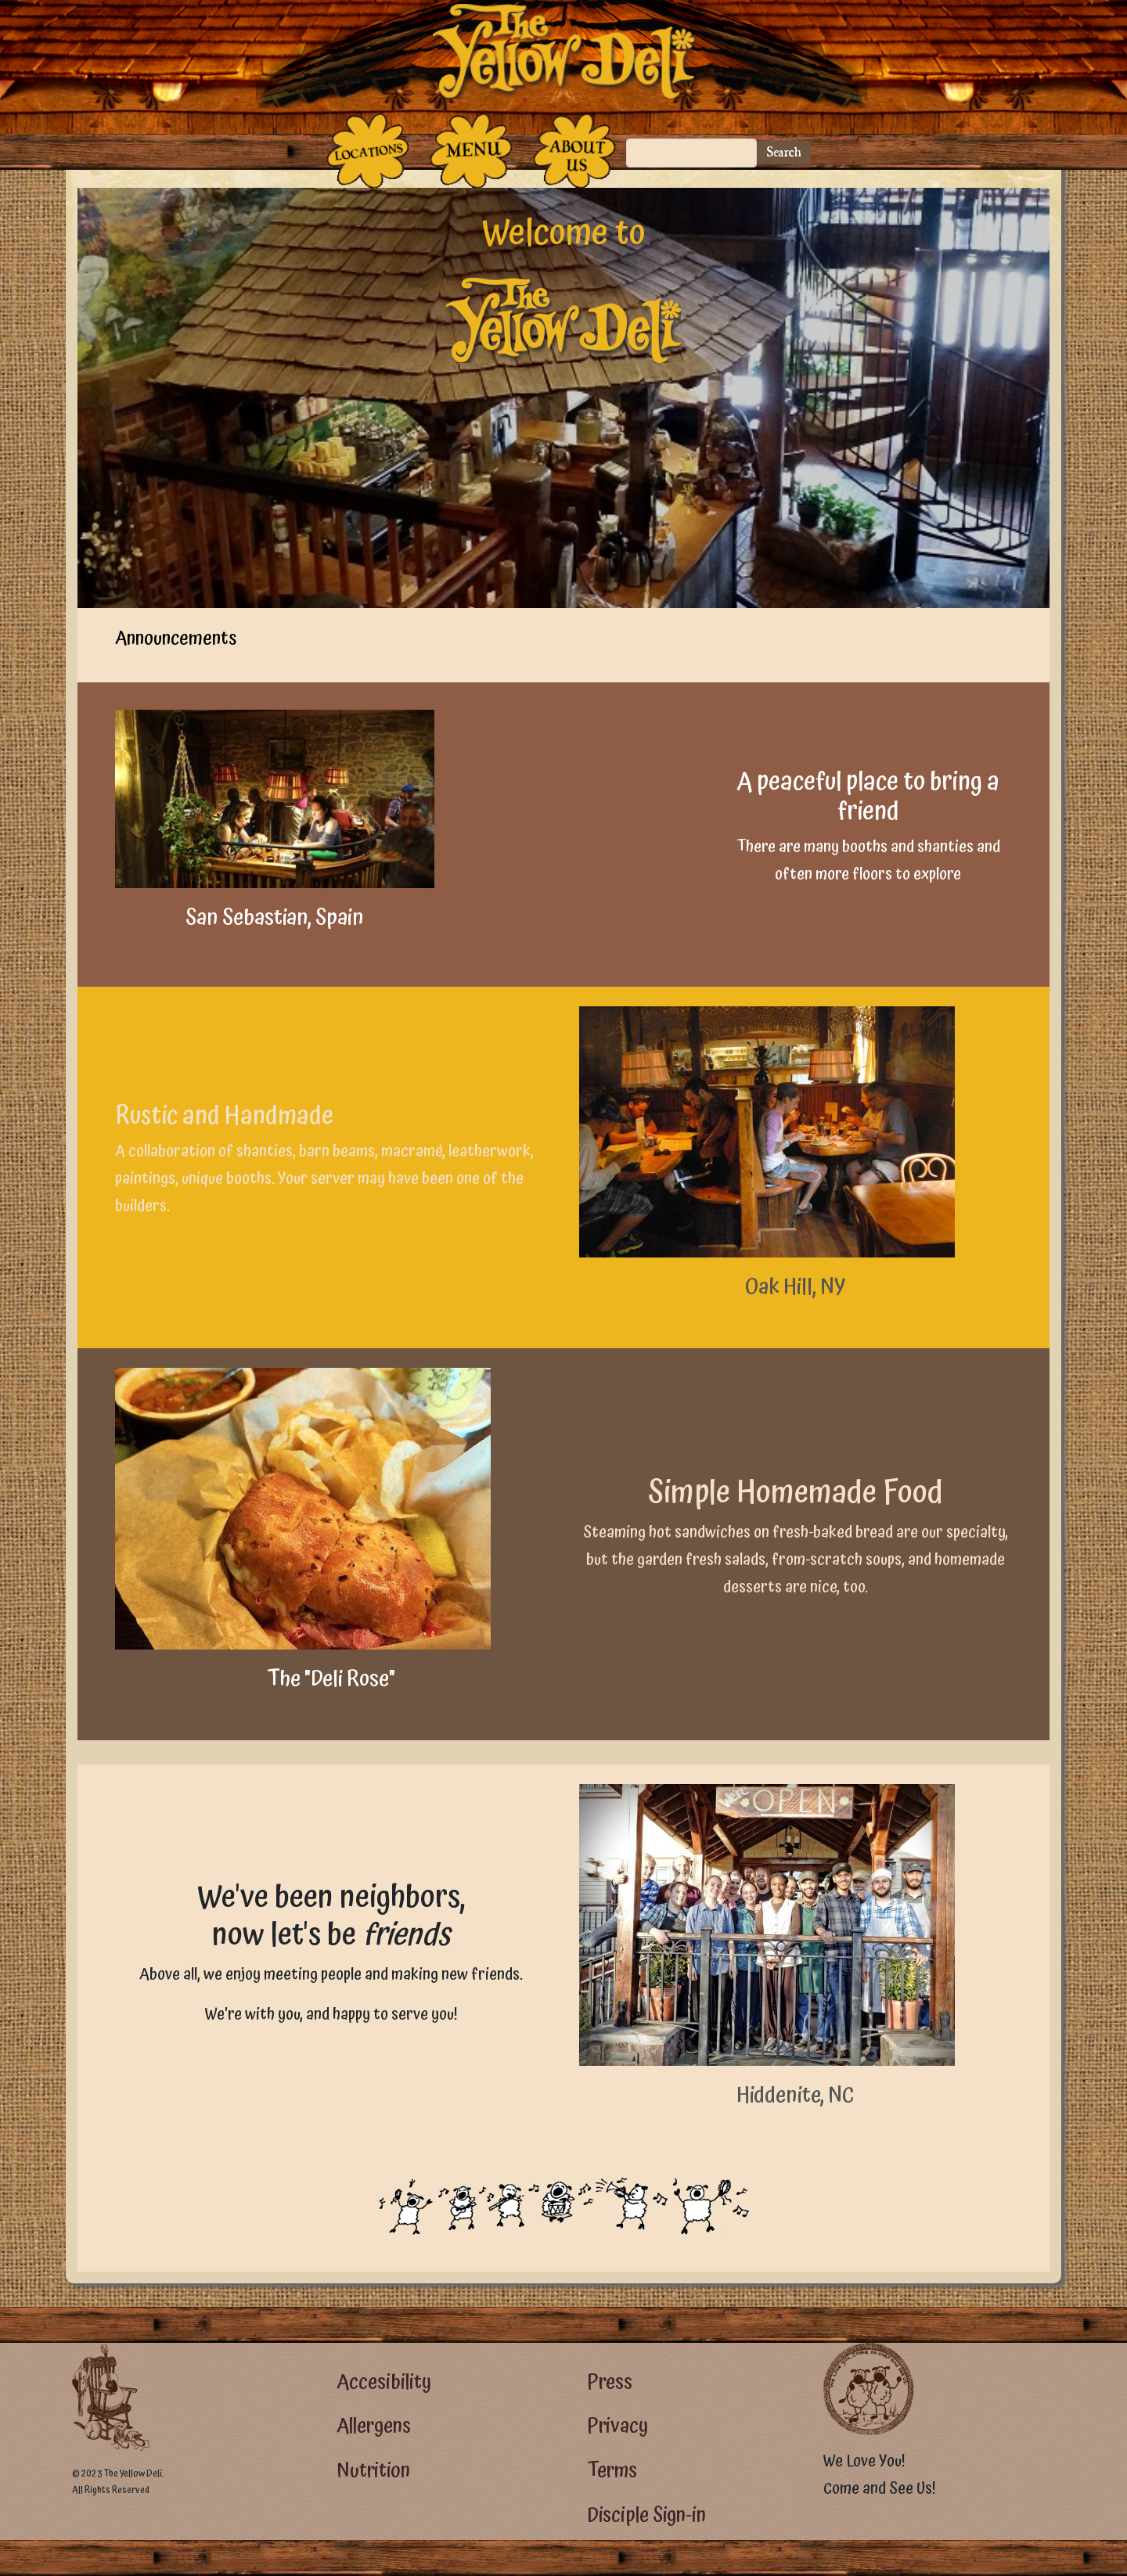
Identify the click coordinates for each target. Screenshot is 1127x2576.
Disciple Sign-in (646, 2515)
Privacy (617, 2426)
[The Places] (367, 150)
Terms (612, 2471)
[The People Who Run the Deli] (574, 150)
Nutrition (373, 2471)
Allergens (374, 2426)
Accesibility (384, 2382)
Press (609, 2382)
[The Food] (471, 150)
